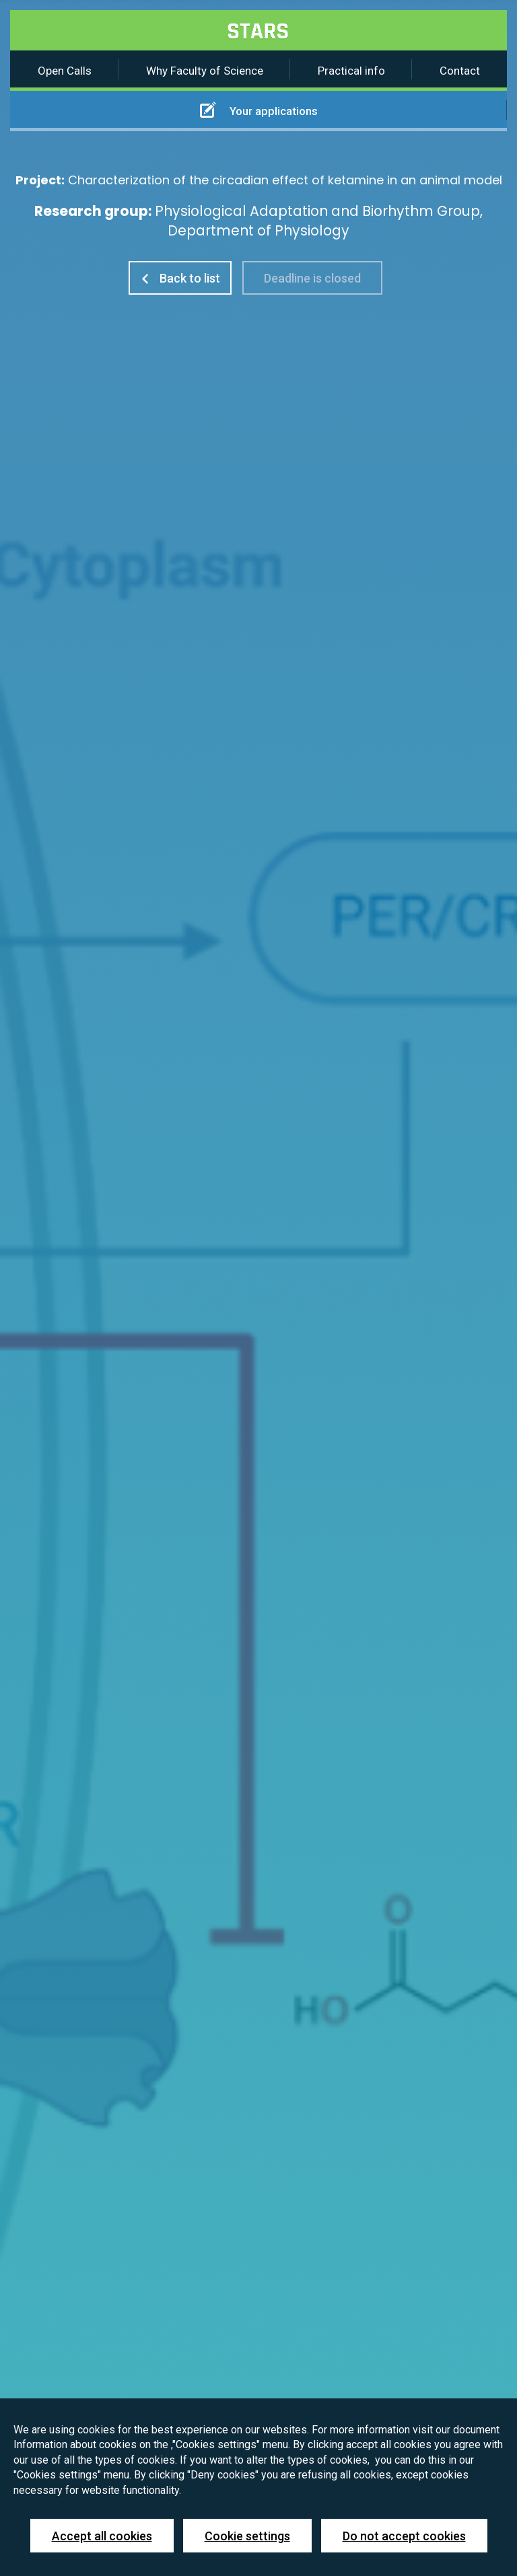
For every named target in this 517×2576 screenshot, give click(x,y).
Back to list (180, 278)
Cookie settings (247, 2536)
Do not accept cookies (404, 2536)
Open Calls (65, 70)
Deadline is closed (312, 278)
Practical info (351, 70)
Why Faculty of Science (204, 70)
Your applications (259, 110)
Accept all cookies (102, 2536)
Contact (460, 70)
